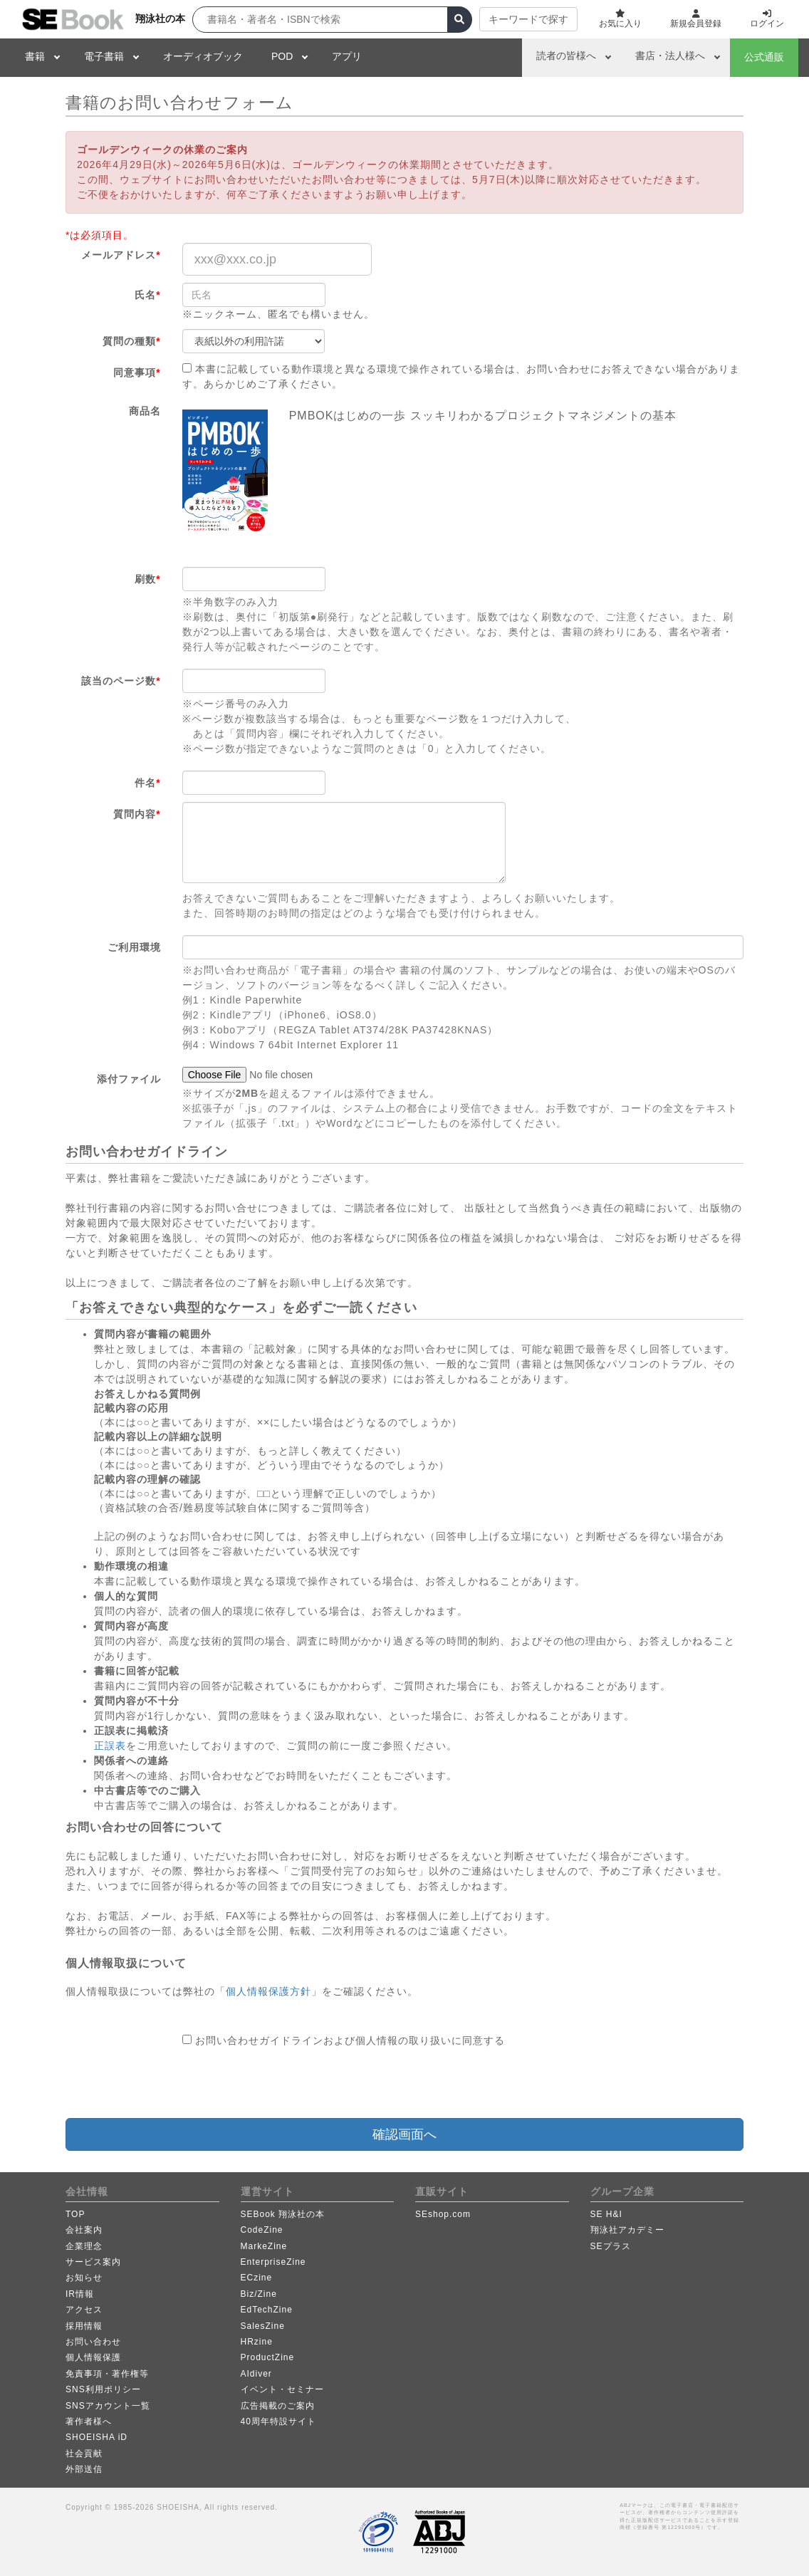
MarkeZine (264, 2246)
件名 (147, 782)
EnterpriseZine (273, 2262)
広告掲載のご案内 (278, 2406)
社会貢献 (84, 2453)
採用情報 (84, 2326)
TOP (75, 2214)
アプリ (347, 56)
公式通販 (764, 57)
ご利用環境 (134, 947)
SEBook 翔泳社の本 (283, 2214)
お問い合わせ (93, 2342)
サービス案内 (93, 2262)
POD (282, 56)
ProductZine (268, 2357)
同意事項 (136, 372)
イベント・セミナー (282, 2389)
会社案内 (84, 2230)
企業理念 (84, 2246)
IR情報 (80, 2294)
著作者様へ (89, 2421)
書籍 (35, 56)
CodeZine (262, 2230)
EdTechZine (267, 2310)
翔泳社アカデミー (627, 2230)
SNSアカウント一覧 (108, 2406)
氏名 (147, 295)
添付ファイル (129, 1079)
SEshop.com (443, 2214)
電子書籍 (104, 56)
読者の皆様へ (566, 55)
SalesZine (263, 2326)
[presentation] (290, 2083)
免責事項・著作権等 (107, 2374)
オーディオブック (203, 56)
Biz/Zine (259, 2294)
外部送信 (84, 2469)
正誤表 (110, 1745)
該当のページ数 (120, 681)
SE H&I (606, 2214)
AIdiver (256, 2374)
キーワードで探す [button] (528, 19)
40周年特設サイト (278, 2421)
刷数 (147, 579)
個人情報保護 (93, 2357)
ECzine (257, 2278)
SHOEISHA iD (96, 2437)
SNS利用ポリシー (103, 2389)
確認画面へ (404, 2134)
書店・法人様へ (670, 55)
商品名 (145, 411)
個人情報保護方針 (268, 1991)
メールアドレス (120, 255)
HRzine (257, 2342)
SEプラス (610, 2246)
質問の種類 (131, 341)
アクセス (84, 2310)
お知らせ (84, 2278)
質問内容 (136, 814)
